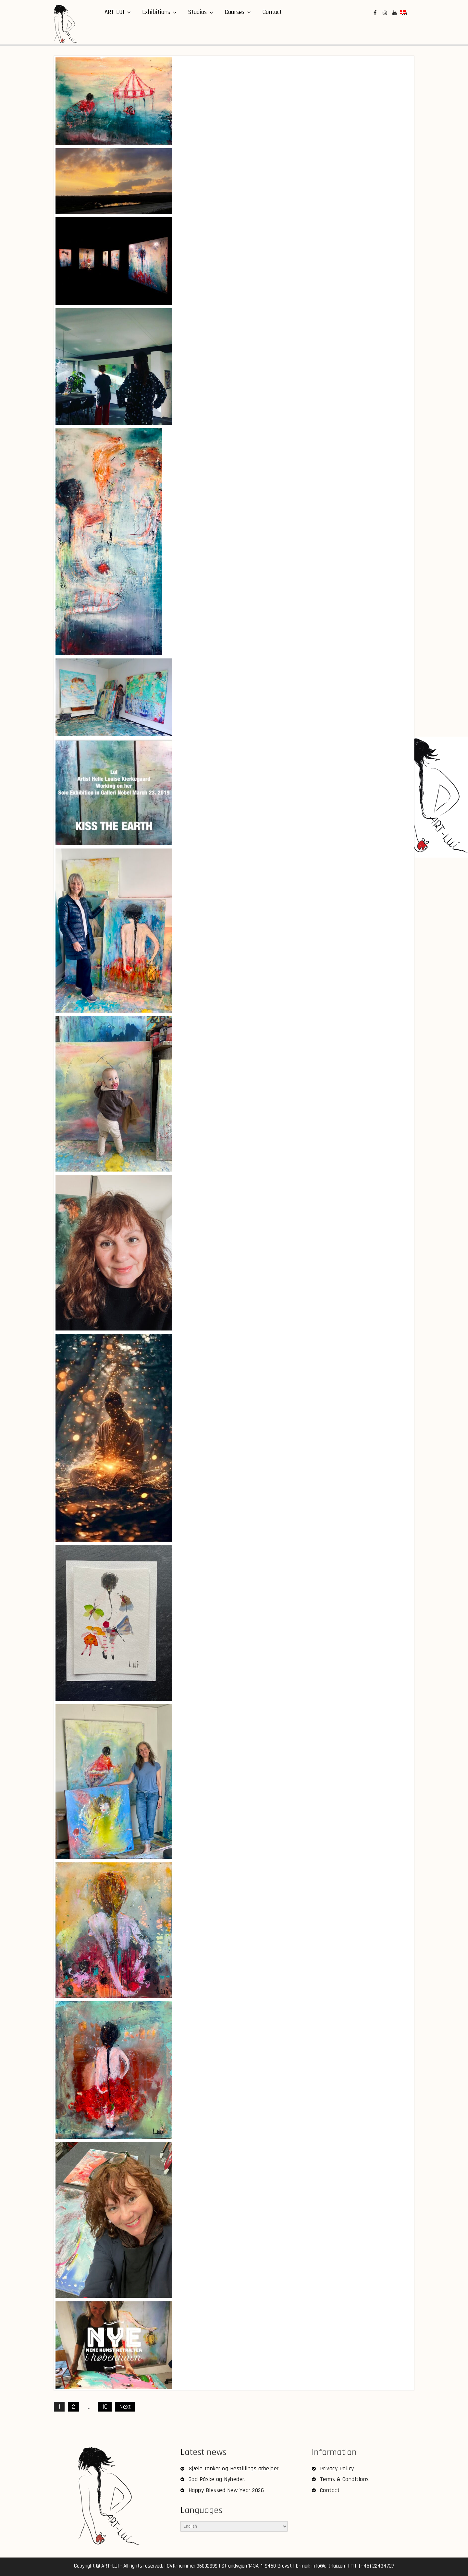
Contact (272, 12)
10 (104, 2406)
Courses (234, 12)
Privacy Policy (337, 2468)
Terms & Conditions (344, 2479)
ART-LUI (114, 12)
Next (125, 2406)
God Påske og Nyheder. (217, 2479)
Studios (197, 12)
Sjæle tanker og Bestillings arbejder (234, 2468)
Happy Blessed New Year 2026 (226, 2490)
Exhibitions (156, 12)
